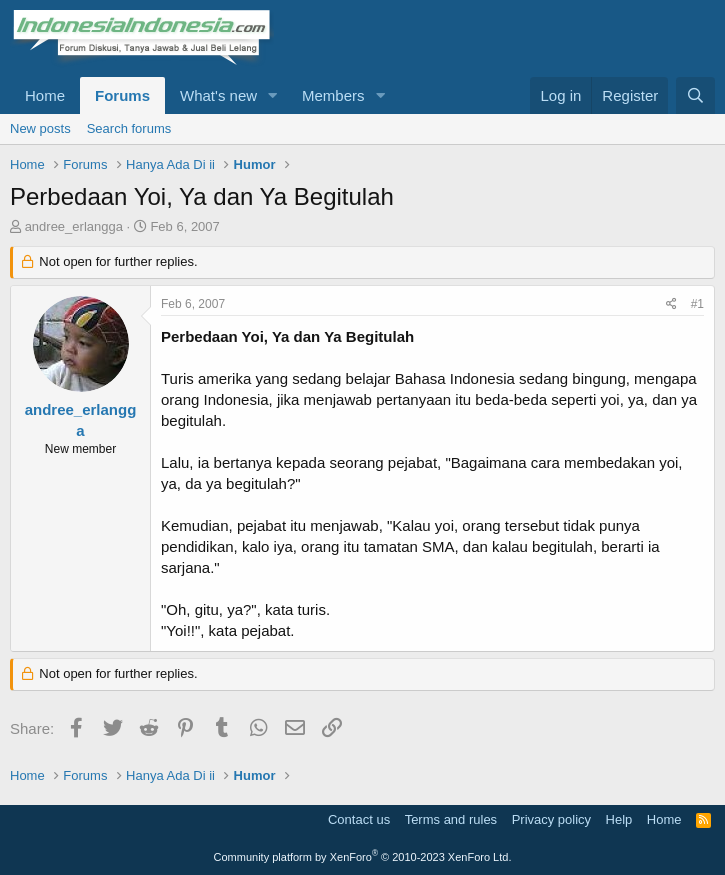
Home (45, 95)
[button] (273, 95)
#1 (697, 304)
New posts (40, 128)
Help (619, 819)
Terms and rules (451, 819)
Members (333, 95)
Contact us (359, 819)
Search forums (129, 128)
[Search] (695, 95)
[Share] (671, 304)
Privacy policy (551, 819)
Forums (122, 95)
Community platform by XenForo (363, 857)
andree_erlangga (74, 226)
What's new (218, 95)
